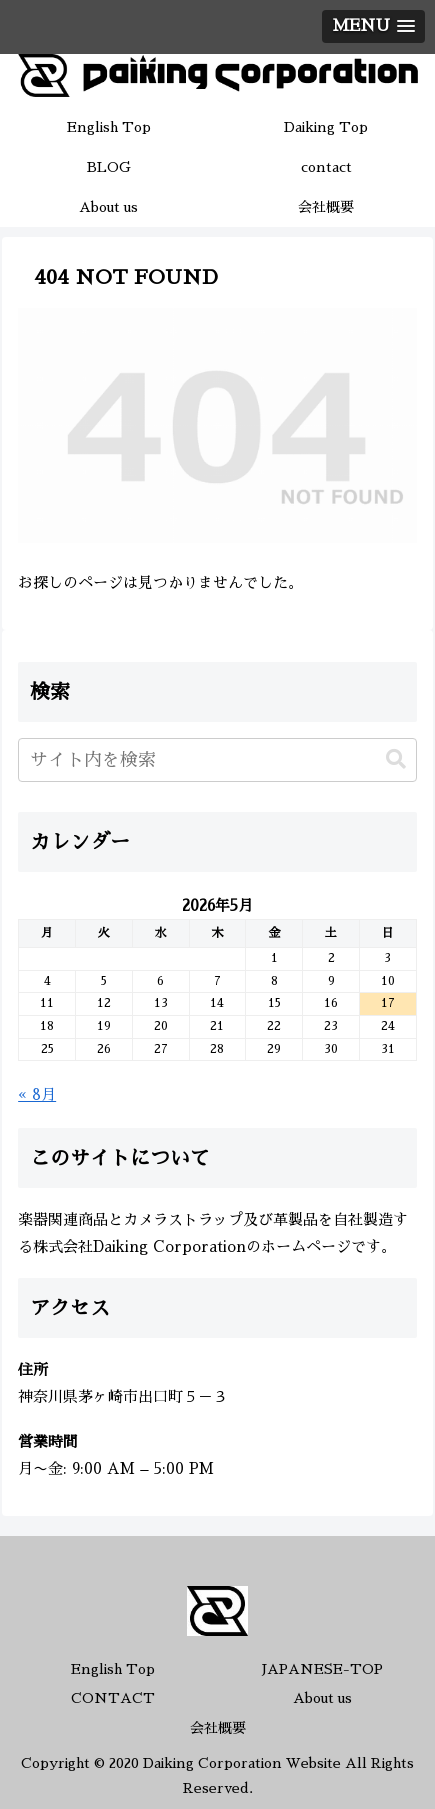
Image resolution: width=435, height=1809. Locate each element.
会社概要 (218, 1728)
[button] (396, 759)
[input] (217, 760)
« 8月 (37, 1094)
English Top (113, 1669)
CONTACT (113, 1698)
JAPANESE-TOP (322, 1669)
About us (322, 1698)
